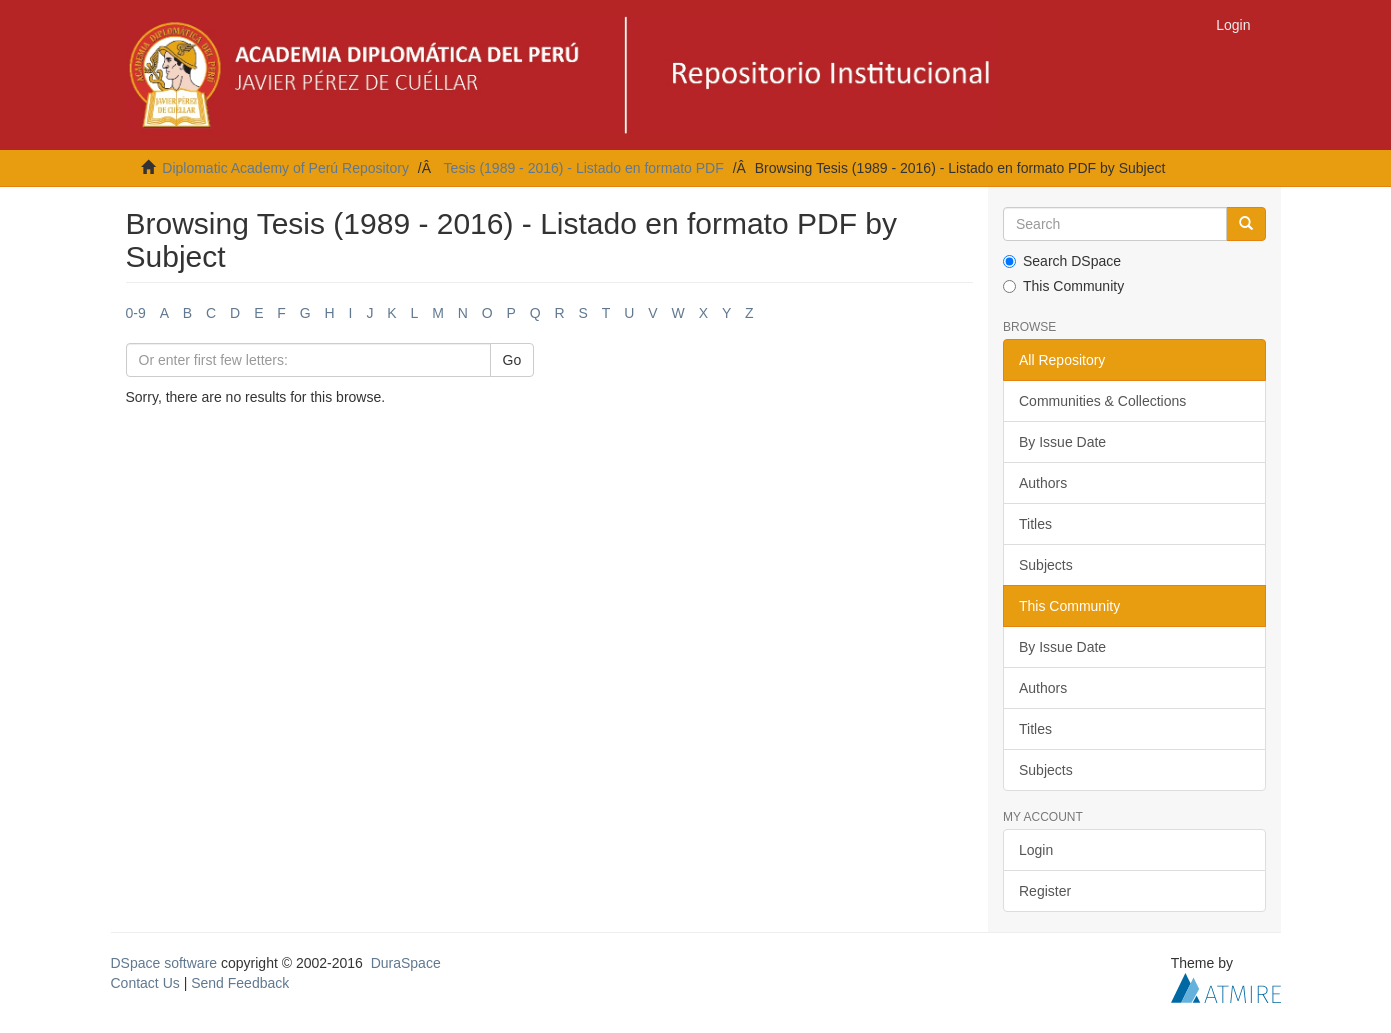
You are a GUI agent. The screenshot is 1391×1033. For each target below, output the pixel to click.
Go (512, 360)
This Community (1063, 286)
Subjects (1046, 565)
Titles (1035, 524)
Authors (1043, 483)
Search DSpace (1062, 261)
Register (1045, 891)
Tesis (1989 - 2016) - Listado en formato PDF (584, 168)
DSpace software (164, 963)
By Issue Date (1062, 442)
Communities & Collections (1102, 401)
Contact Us (145, 983)
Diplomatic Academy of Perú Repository (285, 168)
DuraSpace (406, 963)
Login (1036, 850)
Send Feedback (240, 983)
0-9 (136, 313)
